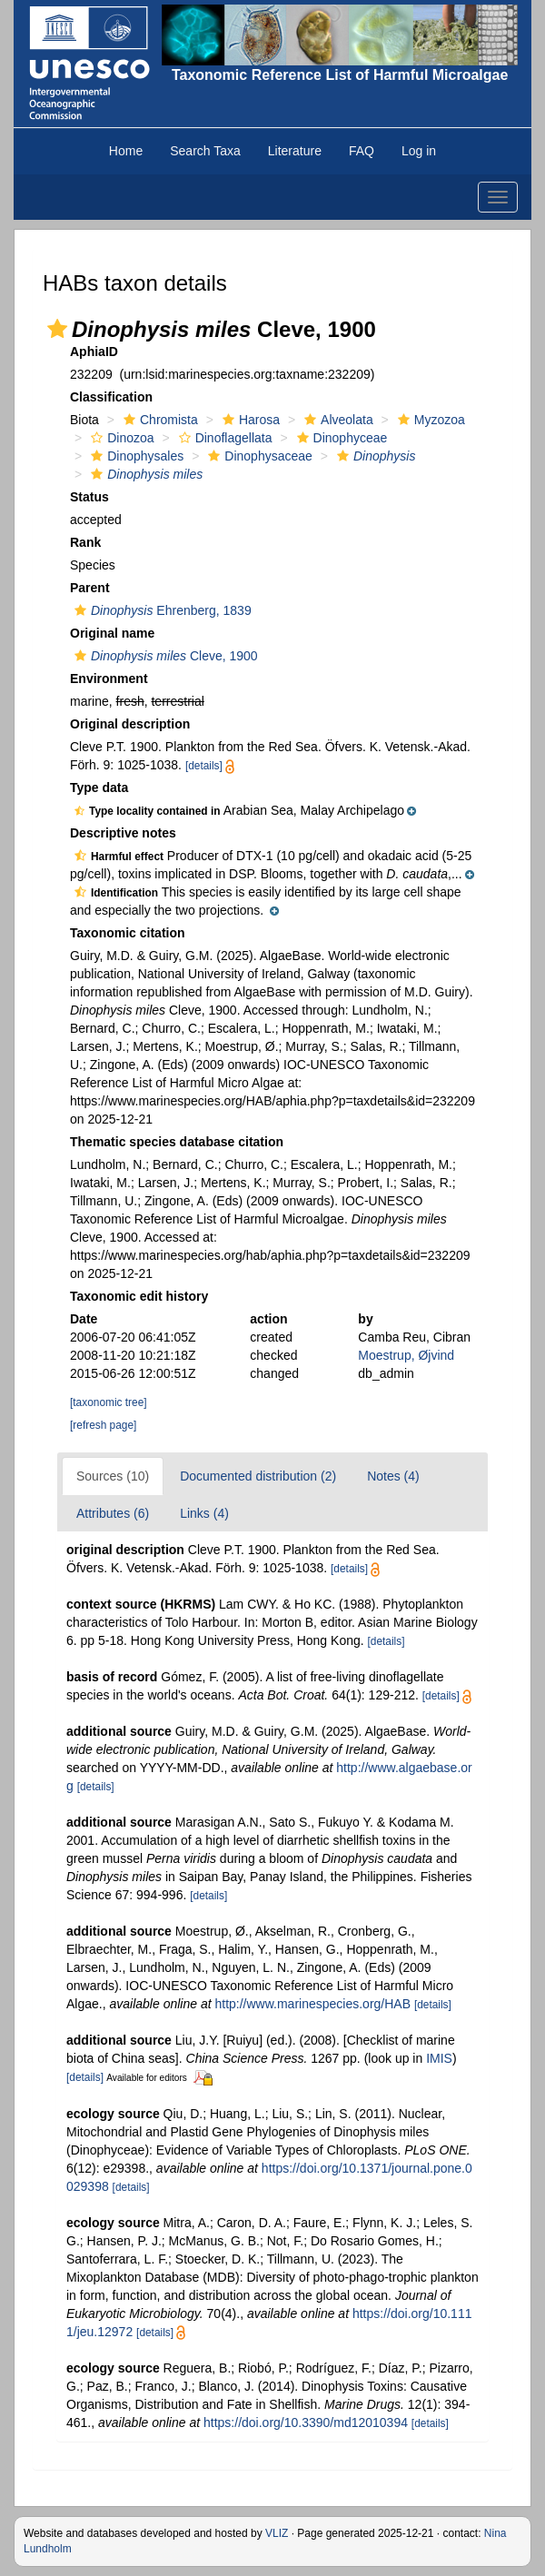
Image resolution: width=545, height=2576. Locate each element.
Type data (99, 787)
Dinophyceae (340, 438)
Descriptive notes (123, 833)
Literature (295, 151)
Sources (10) (112, 1476)
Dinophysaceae (257, 456)
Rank (85, 542)
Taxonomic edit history (139, 1296)
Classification (111, 397)
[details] (204, 765)
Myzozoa (429, 419)
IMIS (439, 2058)
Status (89, 497)
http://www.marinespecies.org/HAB (312, 2003)
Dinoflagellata (223, 438)
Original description (130, 724)
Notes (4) (393, 1476)
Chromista (158, 419)
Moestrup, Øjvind (406, 1355)
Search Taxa (205, 151)
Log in (418, 151)
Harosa (249, 419)
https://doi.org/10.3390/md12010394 (305, 2422)
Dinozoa (120, 438)
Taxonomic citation (127, 933)
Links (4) (204, 1513)
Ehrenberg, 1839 (161, 610)
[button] (57, 329)
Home (126, 151)
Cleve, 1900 (164, 656)
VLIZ (276, 2533)
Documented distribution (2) (258, 1476)
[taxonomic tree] (108, 1402)
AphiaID (94, 351)
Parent (90, 587)
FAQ (361, 151)
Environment (109, 678)
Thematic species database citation (176, 1141)
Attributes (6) (112, 1513)
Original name (112, 633)
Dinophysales (134, 456)
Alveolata (336, 419)
